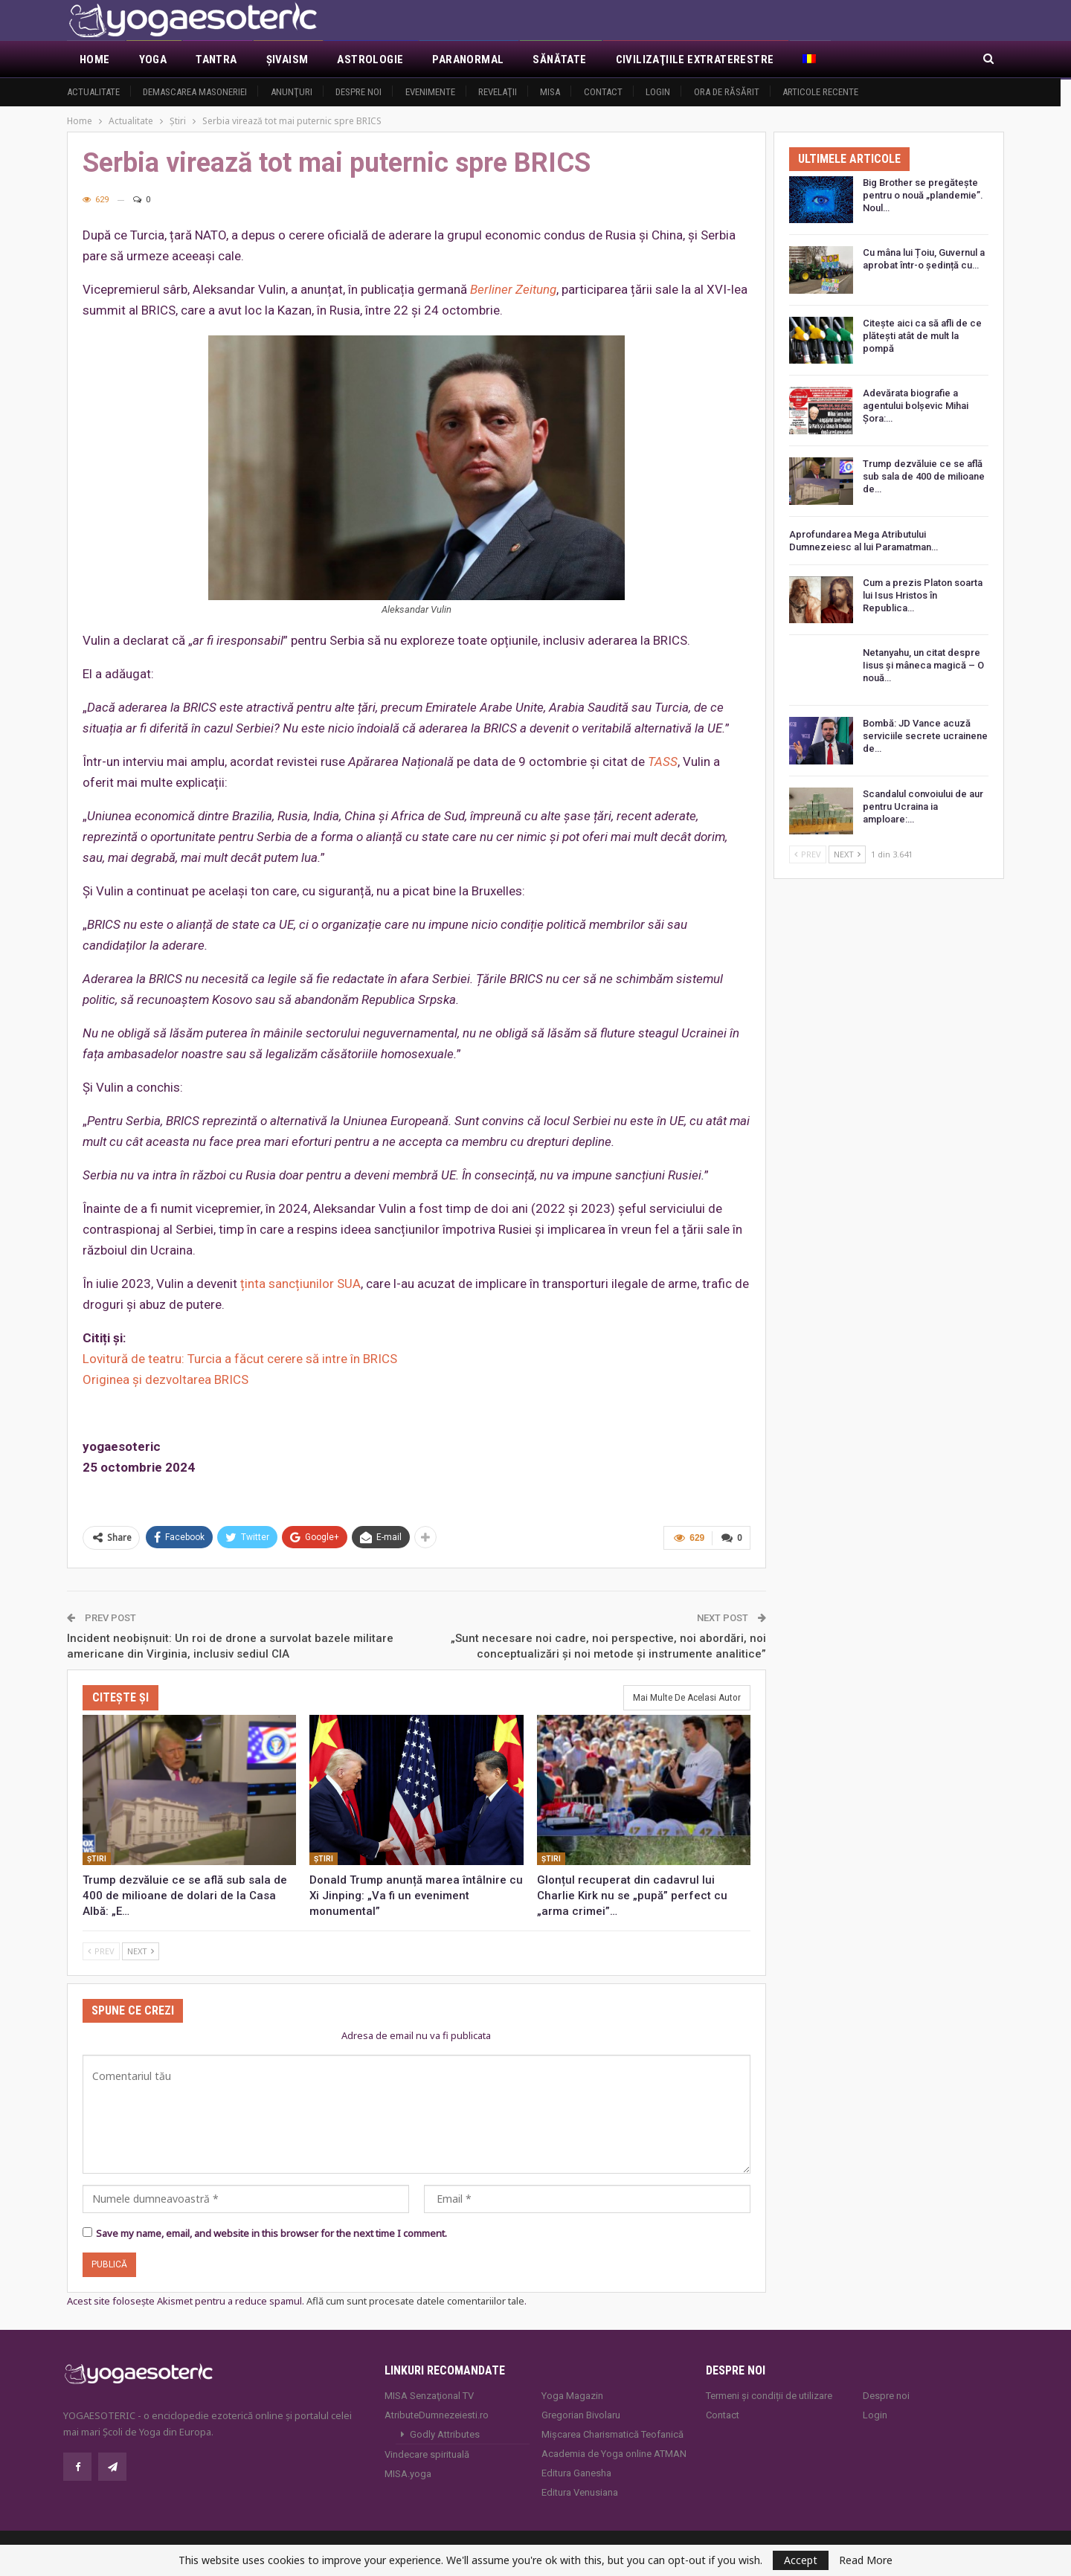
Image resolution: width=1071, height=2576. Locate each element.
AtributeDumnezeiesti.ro (437, 2414)
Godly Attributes (445, 2433)
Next (140, 1949)
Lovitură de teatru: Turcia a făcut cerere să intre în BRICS (240, 1358)
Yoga (153, 59)
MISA (550, 91)
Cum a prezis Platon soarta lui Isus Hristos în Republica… (922, 595)
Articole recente (820, 91)
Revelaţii (497, 91)
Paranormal (468, 59)
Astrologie (370, 59)
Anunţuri (291, 91)
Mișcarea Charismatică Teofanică (612, 2433)
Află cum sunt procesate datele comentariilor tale (415, 2300)
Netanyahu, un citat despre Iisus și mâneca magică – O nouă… (923, 665)
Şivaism (287, 59)
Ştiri (96, 1857)
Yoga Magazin (572, 2394)
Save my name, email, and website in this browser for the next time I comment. (271, 2232)
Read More (865, 2560)
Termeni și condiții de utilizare (769, 2394)
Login (658, 91)
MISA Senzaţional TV (429, 2394)
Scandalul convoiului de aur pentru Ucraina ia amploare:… (923, 806)
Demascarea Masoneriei (195, 91)
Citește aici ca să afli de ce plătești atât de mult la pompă (922, 336)
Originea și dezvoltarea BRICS (165, 1379)
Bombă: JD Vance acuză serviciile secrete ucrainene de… (925, 736)
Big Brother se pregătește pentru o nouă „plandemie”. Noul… (923, 195)
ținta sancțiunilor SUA (300, 1283)
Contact (603, 91)
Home (95, 59)
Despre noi (358, 91)
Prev (101, 1949)
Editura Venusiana (579, 2491)
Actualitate (93, 91)
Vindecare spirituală (427, 2453)
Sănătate (559, 59)
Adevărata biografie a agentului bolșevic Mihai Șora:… (915, 405)
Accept (800, 2560)
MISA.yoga (408, 2473)
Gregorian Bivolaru (580, 2414)
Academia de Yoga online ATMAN (613, 2453)
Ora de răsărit (726, 91)
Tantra (216, 59)
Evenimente (430, 91)
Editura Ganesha (576, 2472)
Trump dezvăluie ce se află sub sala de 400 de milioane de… (924, 476)
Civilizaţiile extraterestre (695, 59)
